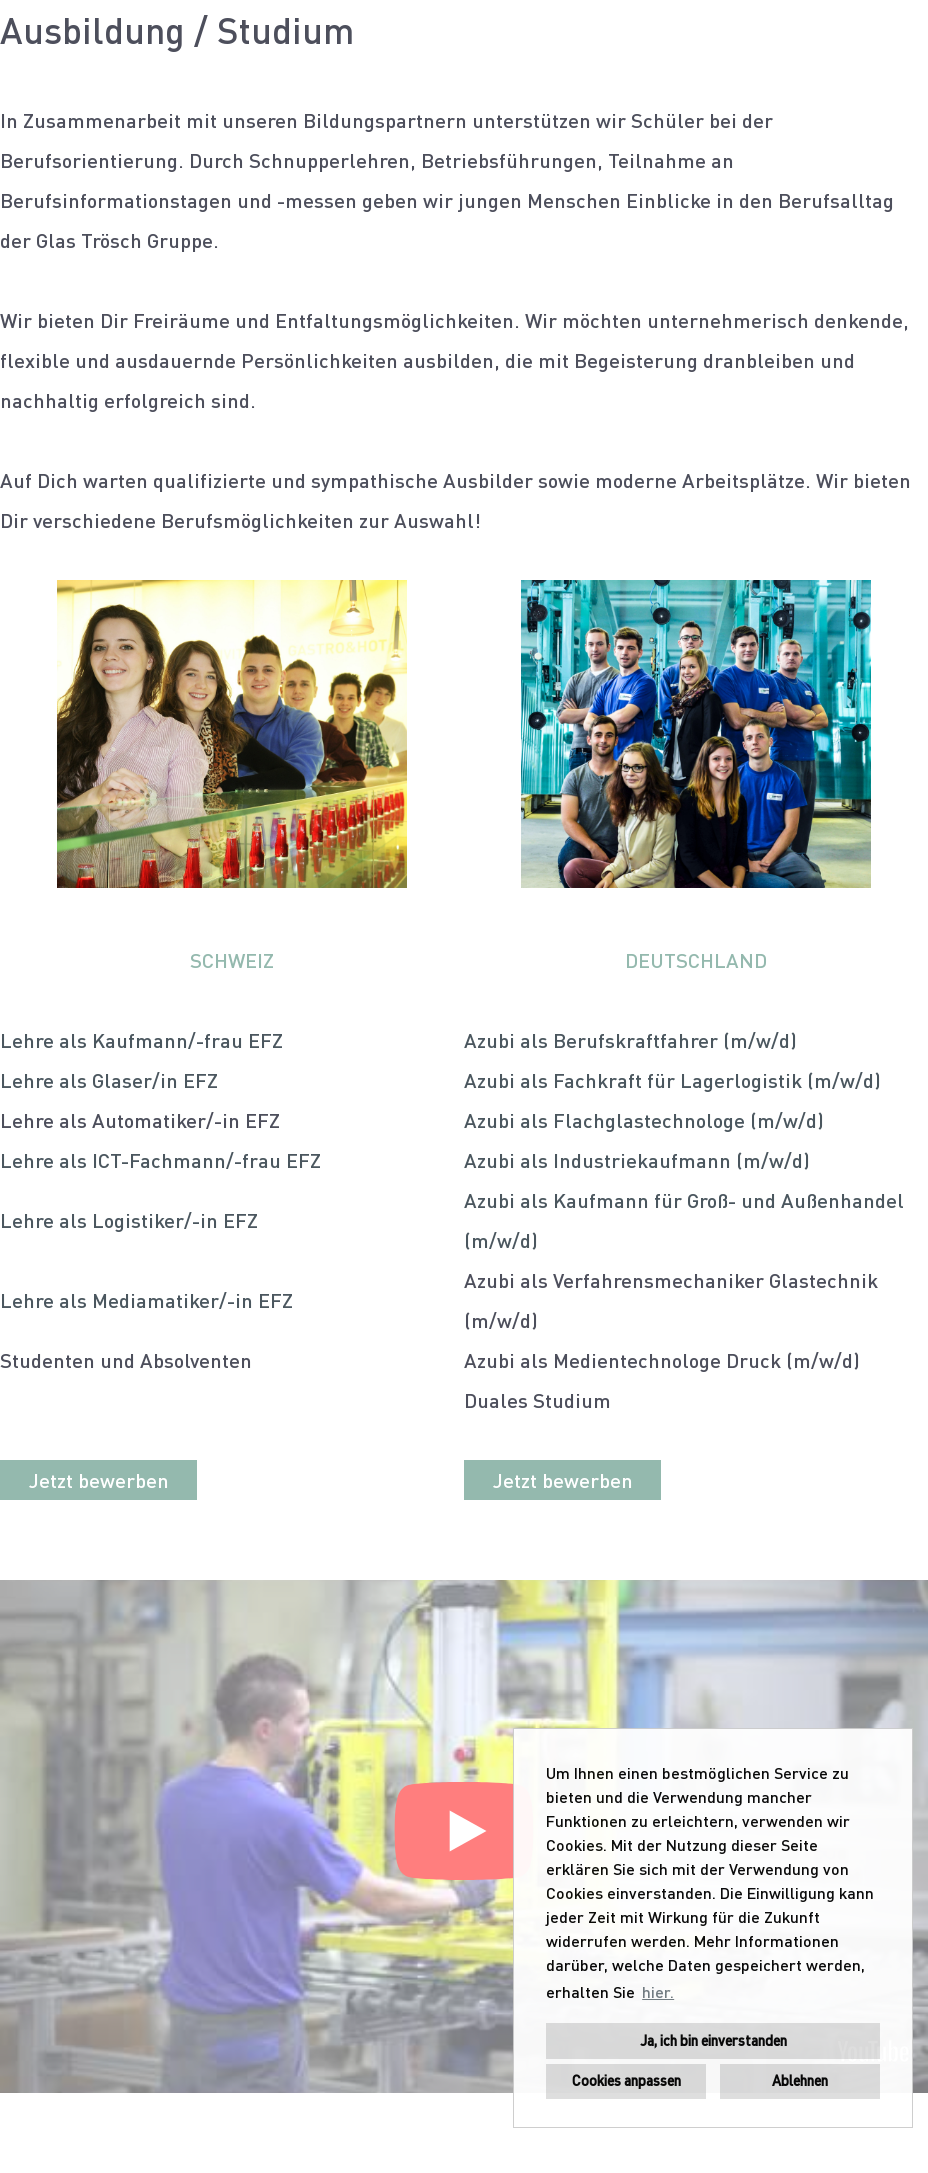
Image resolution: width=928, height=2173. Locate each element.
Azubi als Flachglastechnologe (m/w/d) (644, 1120)
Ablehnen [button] (800, 2080)
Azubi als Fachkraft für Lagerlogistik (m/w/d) (672, 1080)
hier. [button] (658, 1991)
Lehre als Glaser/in (89, 1080)
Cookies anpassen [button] (626, 2080)
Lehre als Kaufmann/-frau (121, 1040)
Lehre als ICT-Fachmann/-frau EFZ (160, 1160)
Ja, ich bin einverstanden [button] (713, 2040)
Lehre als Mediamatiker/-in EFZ (146, 1300)
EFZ (263, 1040)
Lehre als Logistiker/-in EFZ (129, 1220)
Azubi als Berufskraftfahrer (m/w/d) (630, 1040)
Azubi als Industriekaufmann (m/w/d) (637, 1160)
